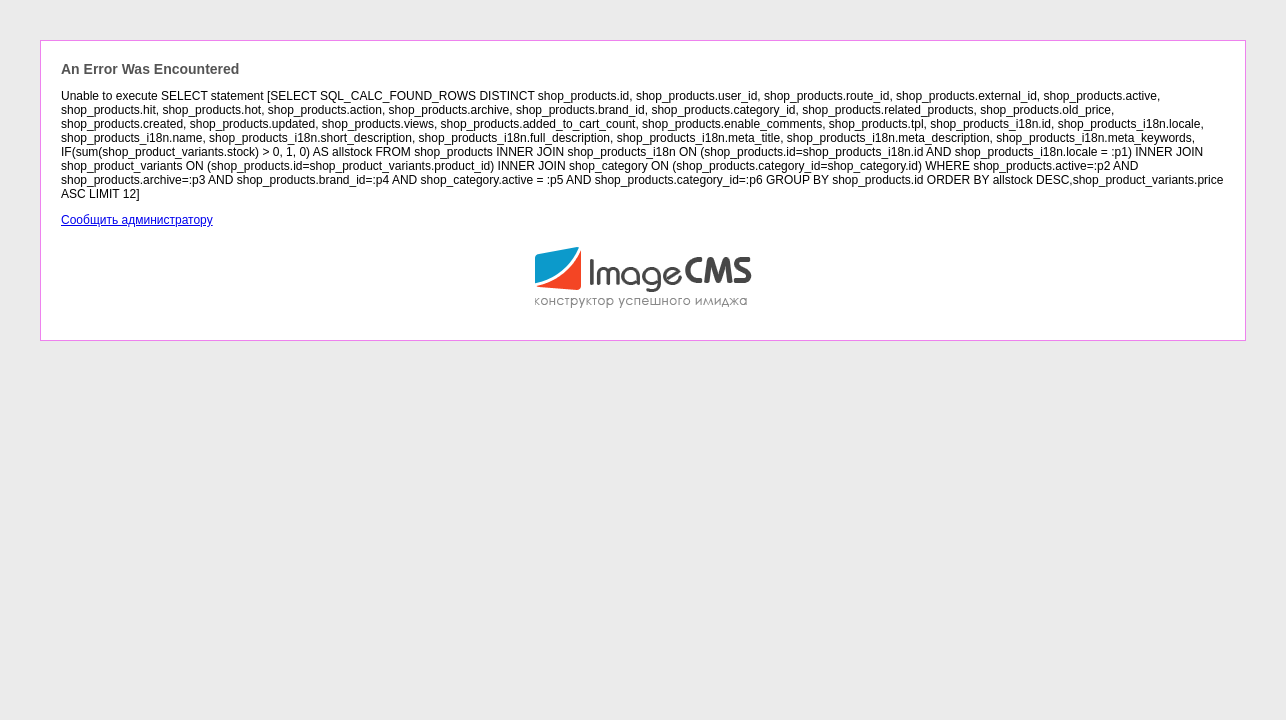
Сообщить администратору (137, 220)
